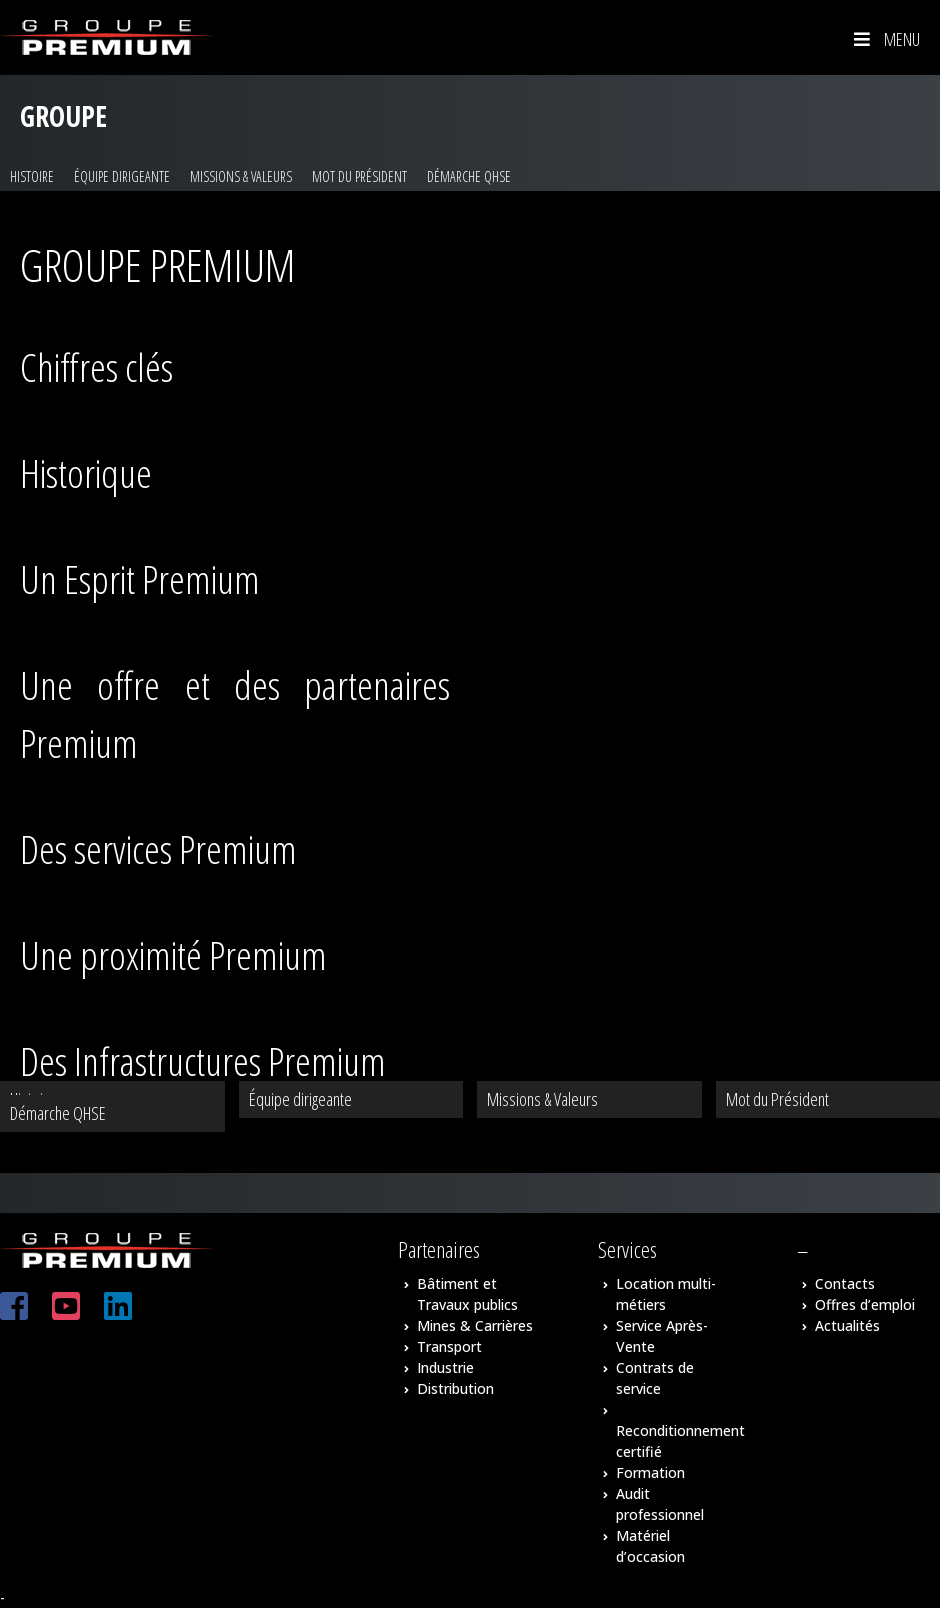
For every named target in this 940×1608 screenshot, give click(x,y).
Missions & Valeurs (241, 176)
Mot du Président (359, 176)
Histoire (32, 176)
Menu (885, 39)
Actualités (847, 1325)
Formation (650, 1472)
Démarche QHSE (469, 176)
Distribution (455, 1388)
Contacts (845, 1283)
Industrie (445, 1367)
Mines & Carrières (475, 1325)
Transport (449, 1346)
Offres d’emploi (865, 1304)
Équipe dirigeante (122, 176)
